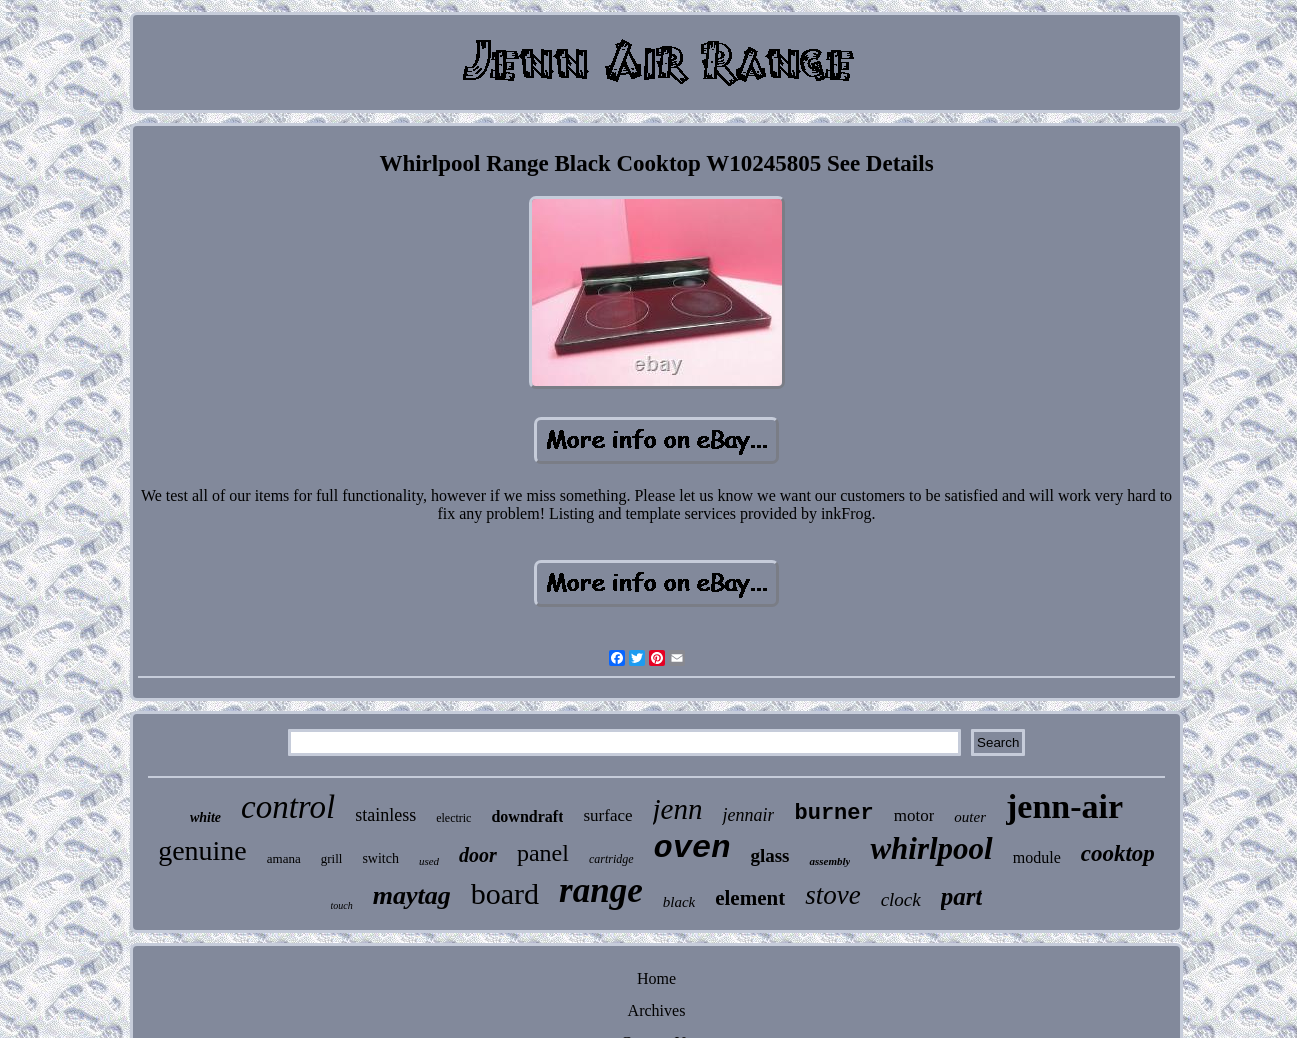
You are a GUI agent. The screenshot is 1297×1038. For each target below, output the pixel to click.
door (478, 855)
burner (833, 813)
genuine (202, 850)
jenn (678, 809)
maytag (412, 895)
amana (284, 858)
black (679, 902)
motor (914, 815)
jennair (748, 815)
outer (970, 817)
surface (607, 815)
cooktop (1118, 853)
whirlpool (931, 848)
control (288, 807)
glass (769, 855)
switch (380, 858)
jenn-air (1064, 806)
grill (332, 858)
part (962, 896)
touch (342, 905)
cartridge (611, 859)
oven (692, 848)
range (601, 890)
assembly (829, 861)
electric (453, 818)
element (750, 898)
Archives (657, 1010)
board (505, 893)
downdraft (527, 816)
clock (901, 899)
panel (543, 853)
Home (656, 978)
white (205, 817)
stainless (385, 815)
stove (832, 895)
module (1037, 857)
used (429, 861)
